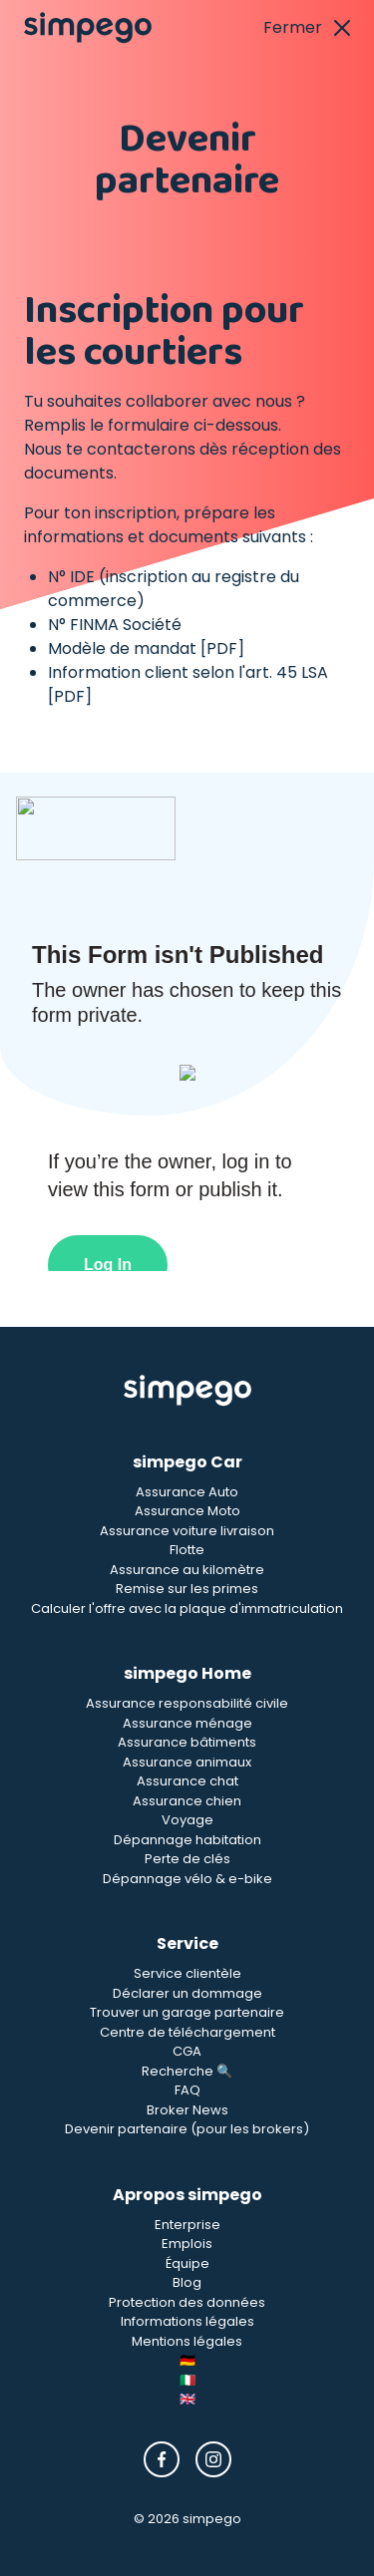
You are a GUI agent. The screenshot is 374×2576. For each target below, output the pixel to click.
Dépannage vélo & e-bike (187, 1878)
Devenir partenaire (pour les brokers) (187, 2128)
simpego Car (187, 1461)
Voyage (187, 1819)
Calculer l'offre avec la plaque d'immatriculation (187, 1608)
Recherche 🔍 (187, 2071)
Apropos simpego (187, 2194)
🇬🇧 (187, 2399)
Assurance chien (187, 1800)
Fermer (306, 27)
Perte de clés (187, 1858)
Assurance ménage (187, 1723)
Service (187, 1943)
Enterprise (187, 2224)
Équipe (187, 2263)
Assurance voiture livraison (187, 1530)
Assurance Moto (187, 1510)
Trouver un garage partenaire (187, 2012)
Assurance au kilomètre (187, 1569)
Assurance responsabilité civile (187, 1703)
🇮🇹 (187, 2380)
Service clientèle (187, 1973)
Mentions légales (187, 2341)
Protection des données (187, 2302)
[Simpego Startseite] (187, 1391)
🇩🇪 (187, 2360)
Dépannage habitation (187, 1839)
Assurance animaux (187, 1762)
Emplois (187, 2243)
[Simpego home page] (88, 28)
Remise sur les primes (187, 1588)
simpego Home (187, 1673)
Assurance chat (187, 1780)
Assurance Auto (187, 1491)
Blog (187, 2282)
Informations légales (187, 2321)
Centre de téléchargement (187, 2032)
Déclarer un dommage (187, 1993)
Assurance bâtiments (187, 1742)
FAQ (187, 2090)
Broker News (187, 2109)
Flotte (187, 1549)
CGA (187, 2051)
